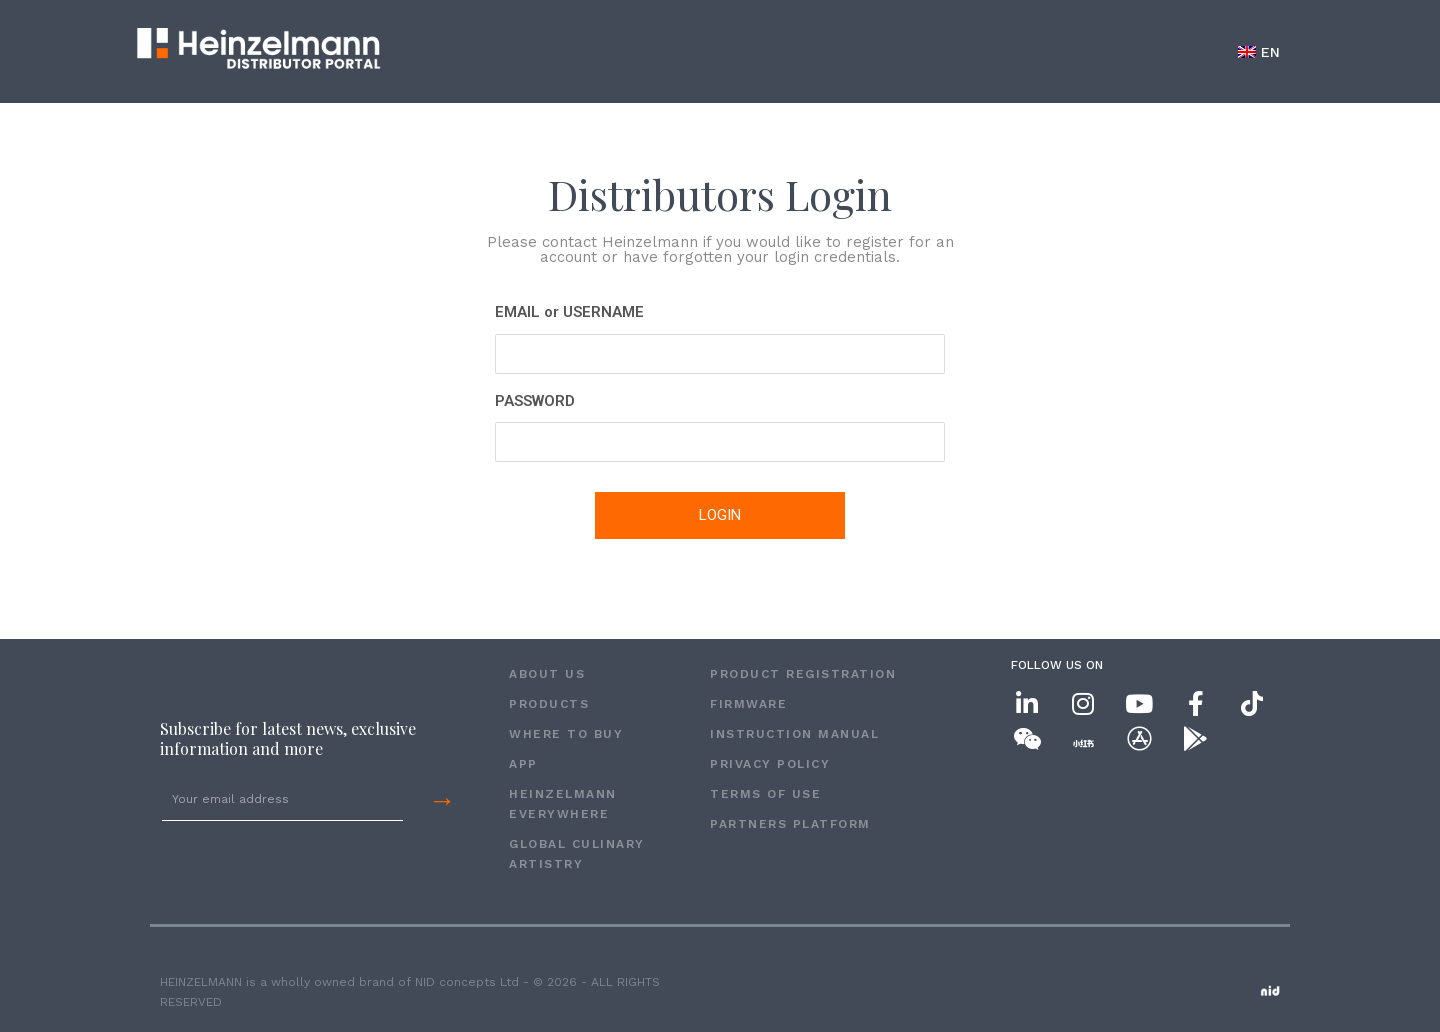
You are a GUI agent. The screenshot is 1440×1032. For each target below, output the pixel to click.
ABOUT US (547, 674)
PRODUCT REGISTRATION (803, 674)
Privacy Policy (770, 764)
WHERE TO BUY (566, 734)
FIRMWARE (748, 704)
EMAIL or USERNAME (569, 312)
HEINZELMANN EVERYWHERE (563, 804)
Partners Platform (790, 824)
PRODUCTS (549, 704)
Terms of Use (765, 794)
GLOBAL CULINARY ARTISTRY (577, 854)
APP (523, 764)
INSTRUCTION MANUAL (794, 734)
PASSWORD (535, 401)
